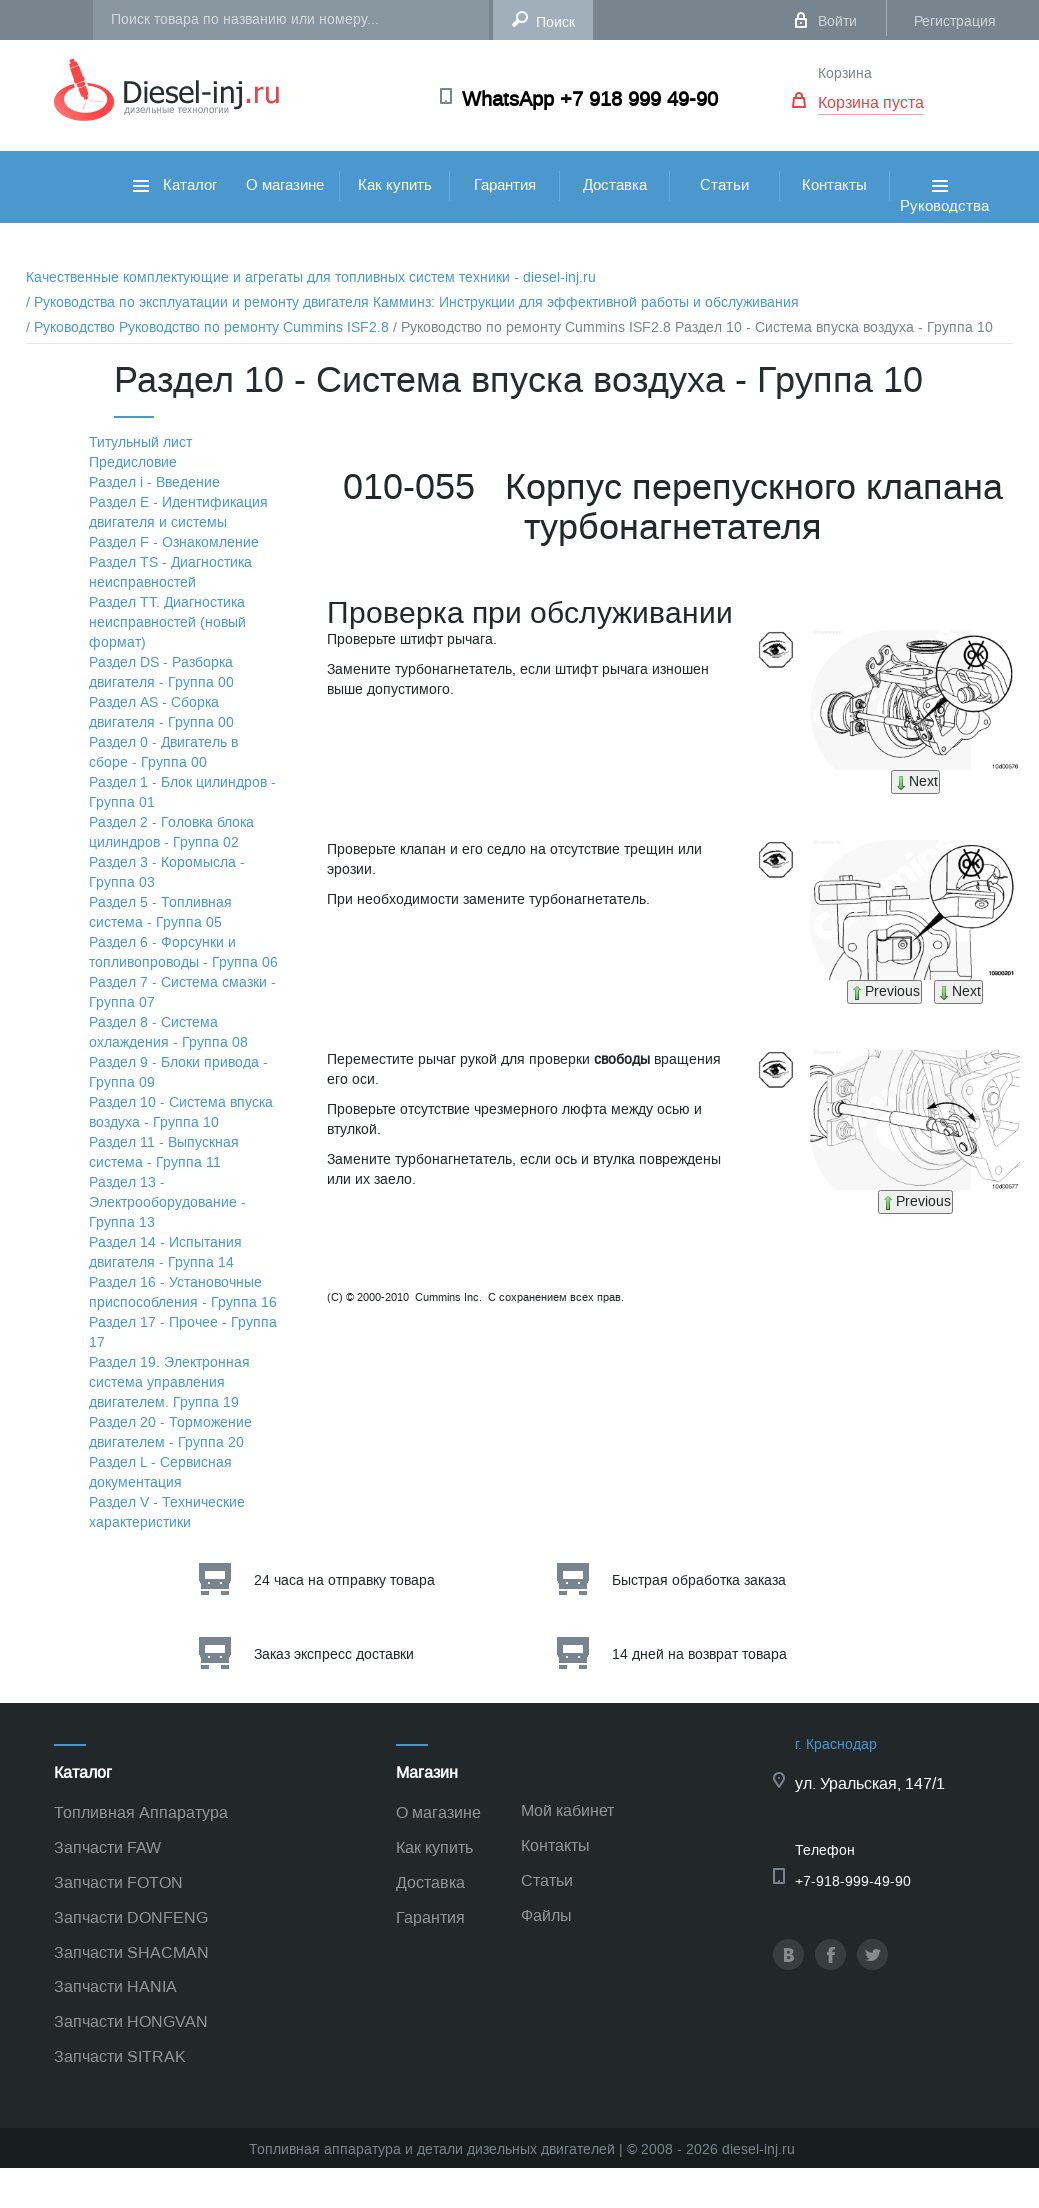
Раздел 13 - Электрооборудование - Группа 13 (167, 1202)
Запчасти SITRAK (120, 2056)
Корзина (845, 73)
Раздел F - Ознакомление (174, 542)
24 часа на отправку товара (344, 1580)
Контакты (834, 185)
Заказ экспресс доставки (334, 1654)
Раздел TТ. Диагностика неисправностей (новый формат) (167, 622)
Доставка (615, 185)
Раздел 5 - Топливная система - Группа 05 (160, 912)
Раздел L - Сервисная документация (160, 1472)
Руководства (944, 218)
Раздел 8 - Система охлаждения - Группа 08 (168, 1032)
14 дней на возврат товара (699, 1654)
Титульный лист (140, 442)
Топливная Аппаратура (141, 1812)
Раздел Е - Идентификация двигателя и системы (178, 512)
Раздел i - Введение (154, 482)
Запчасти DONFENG (131, 1917)
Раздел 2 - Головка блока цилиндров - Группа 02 (171, 832)
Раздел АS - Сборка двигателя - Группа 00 (161, 712)
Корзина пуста (871, 102)
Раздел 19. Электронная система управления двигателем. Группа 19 (169, 1382)
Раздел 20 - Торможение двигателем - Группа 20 (170, 1432)
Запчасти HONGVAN (131, 2021)
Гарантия (505, 185)
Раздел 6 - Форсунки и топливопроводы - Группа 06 (183, 952)
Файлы (546, 1915)
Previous (884, 991)
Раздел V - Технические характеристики (167, 1512)
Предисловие (133, 462)
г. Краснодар (836, 1744)
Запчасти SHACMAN (131, 1952)
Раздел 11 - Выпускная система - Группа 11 (164, 1152)
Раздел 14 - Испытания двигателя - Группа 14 (165, 1252)
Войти (837, 21)
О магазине (285, 185)
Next (915, 781)
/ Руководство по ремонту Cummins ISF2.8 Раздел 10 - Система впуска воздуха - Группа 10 (693, 327)
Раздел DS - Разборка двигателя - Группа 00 (161, 672)
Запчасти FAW (107, 1847)
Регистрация (955, 21)
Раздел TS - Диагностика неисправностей (170, 572)
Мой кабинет (567, 1810)
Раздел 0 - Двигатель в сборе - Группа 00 (163, 752)
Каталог (175, 185)
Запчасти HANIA (115, 1986)
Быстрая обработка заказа (699, 1580)
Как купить (395, 185)
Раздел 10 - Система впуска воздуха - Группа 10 (181, 1112)
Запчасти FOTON (118, 1882)
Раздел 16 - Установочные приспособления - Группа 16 (183, 1292)
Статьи (724, 185)
